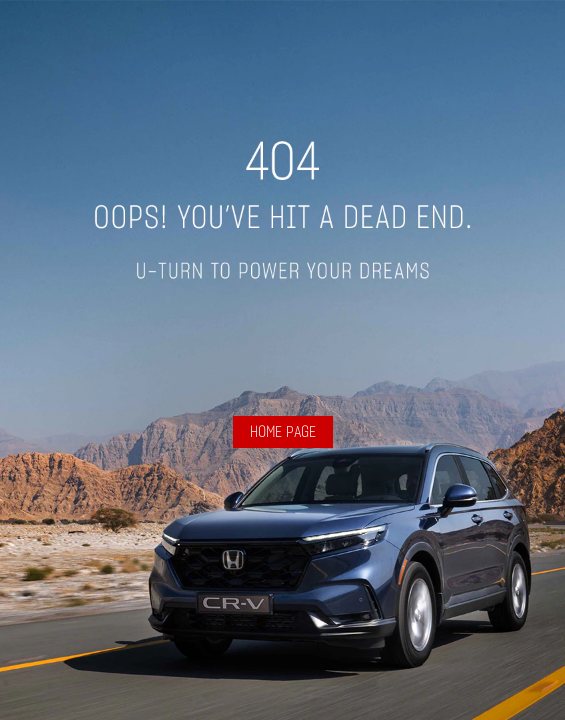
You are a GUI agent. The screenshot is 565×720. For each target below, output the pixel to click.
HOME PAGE (283, 432)
